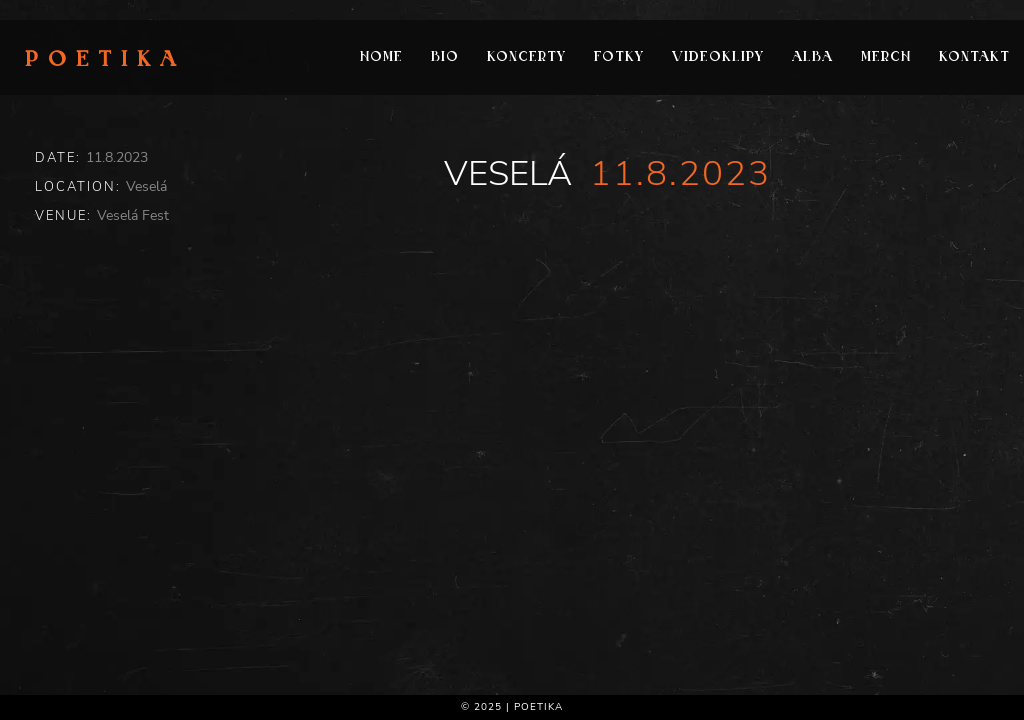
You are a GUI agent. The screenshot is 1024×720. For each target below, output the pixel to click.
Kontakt (974, 57)
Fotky (619, 57)
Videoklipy (718, 57)
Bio (445, 57)
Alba (812, 57)
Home (381, 57)
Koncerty (526, 57)
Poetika (105, 61)
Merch (886, 57)
